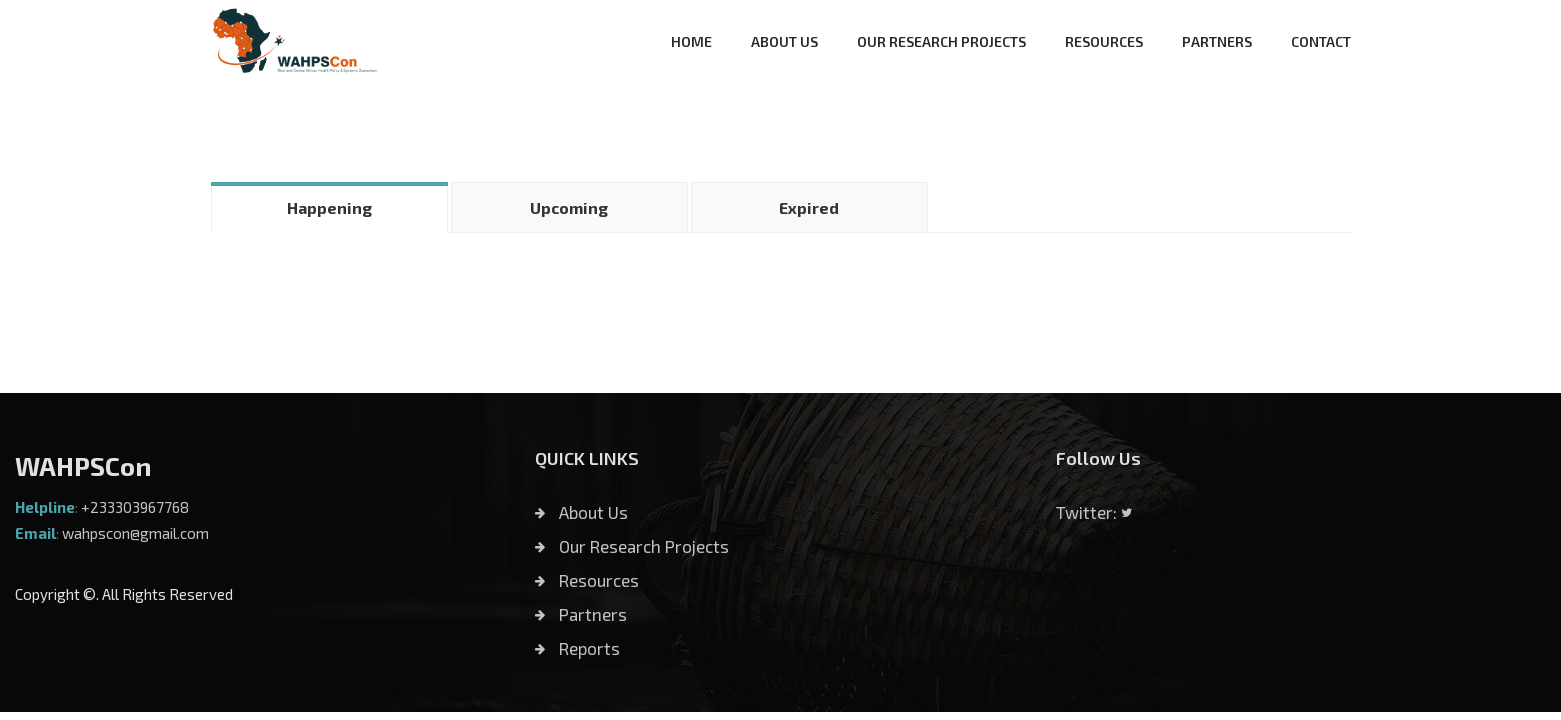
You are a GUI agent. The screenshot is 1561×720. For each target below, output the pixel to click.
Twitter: (1094, 512)
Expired (809, 207)
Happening (329, 207)
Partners (581, 614)
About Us (581, 512)
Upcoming (569, 207)
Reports (577, 648)
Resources (587, 580)
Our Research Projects (632, 546)
